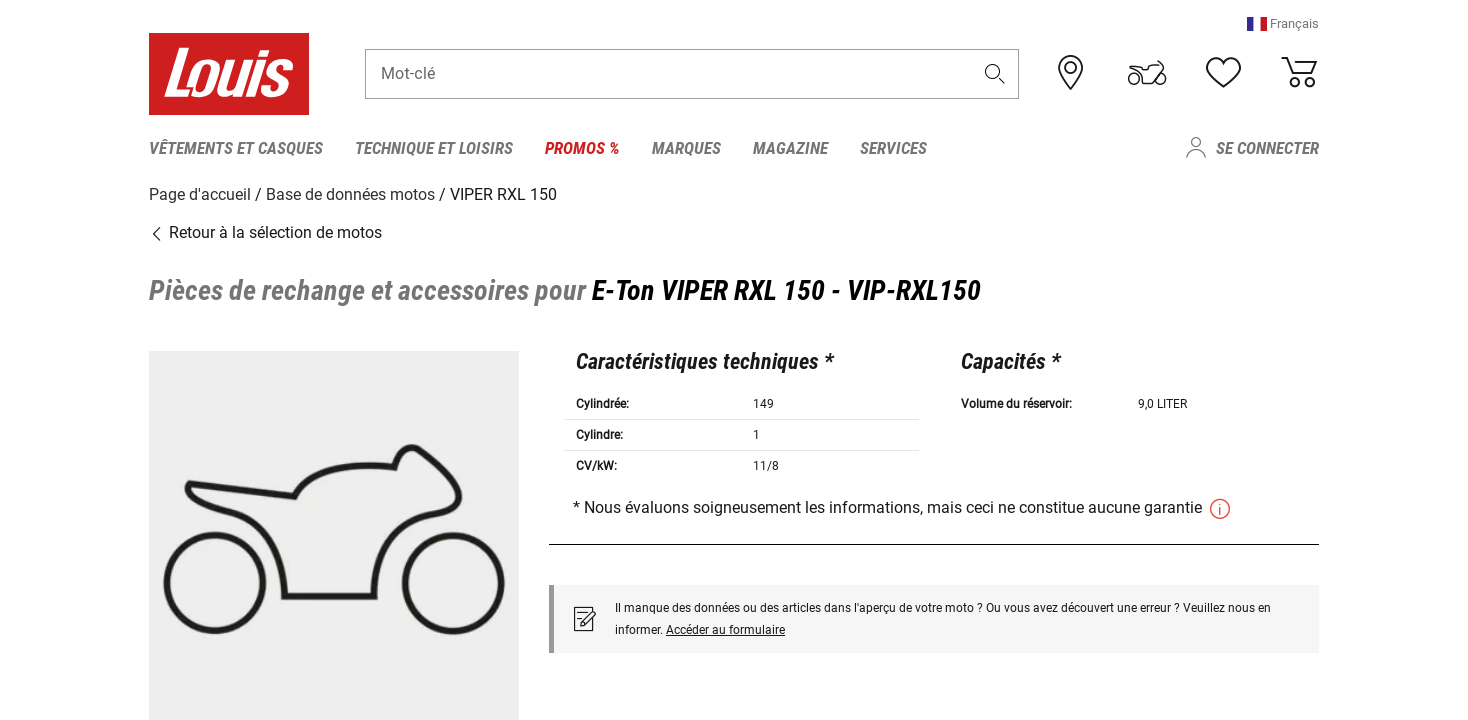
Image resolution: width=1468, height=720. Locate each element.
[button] (1283, 24)
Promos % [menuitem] (582, 148)
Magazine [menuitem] (790, 148)
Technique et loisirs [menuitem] (434, 148)
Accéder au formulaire (725, 629)
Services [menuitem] (893, 148)
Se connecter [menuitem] (1267, 148)
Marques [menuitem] (686, 148)
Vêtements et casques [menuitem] (236, 148)
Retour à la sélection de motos (265, 232)
